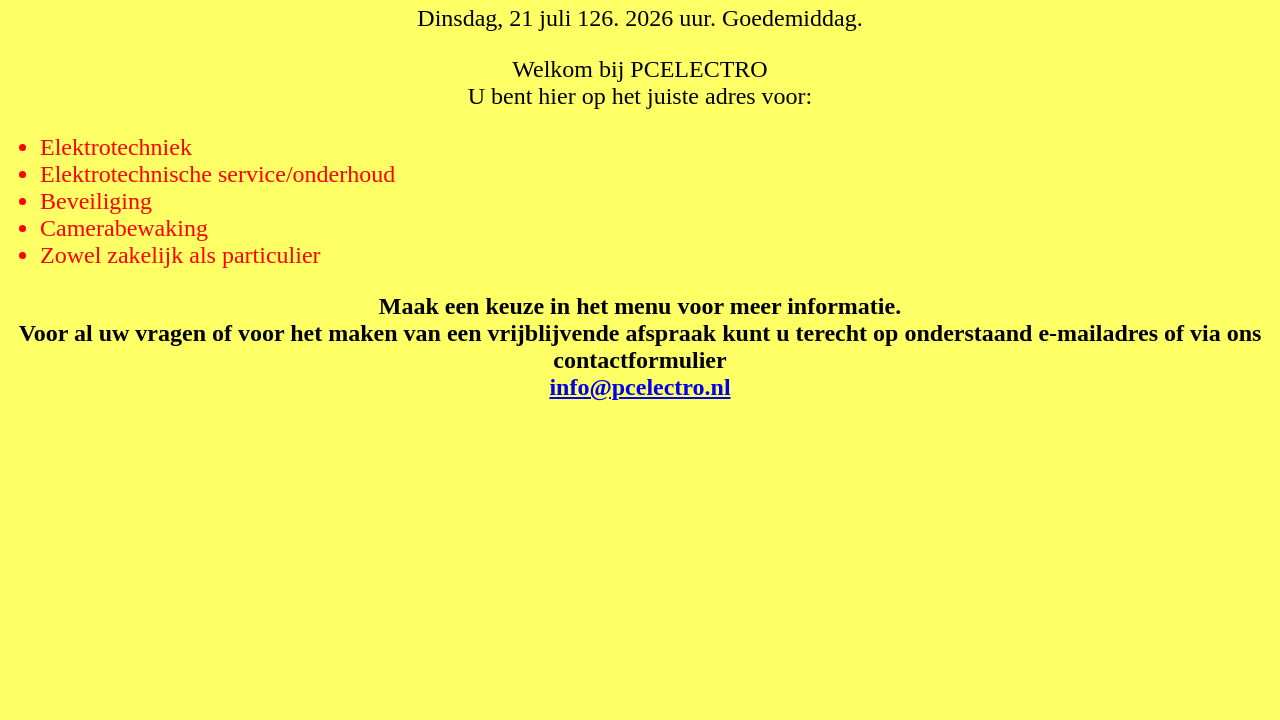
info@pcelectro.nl (639, 387)
